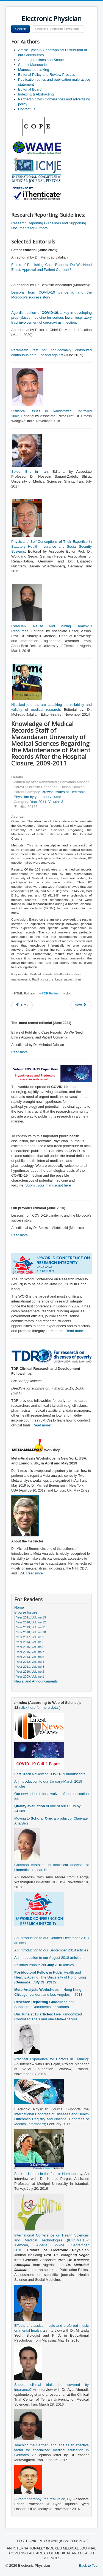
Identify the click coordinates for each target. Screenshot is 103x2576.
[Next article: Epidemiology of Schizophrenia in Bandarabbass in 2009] (81, 1005)
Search (20, 29)
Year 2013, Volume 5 (30, 1656)
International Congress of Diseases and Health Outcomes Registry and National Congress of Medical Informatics (51, 2119)
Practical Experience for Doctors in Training (51, 2059)
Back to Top (88, 2565)
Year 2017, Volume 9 (30, 1637)
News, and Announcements (36, 1681)
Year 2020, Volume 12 (31, 1622)
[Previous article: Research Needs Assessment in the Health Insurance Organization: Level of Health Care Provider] (22, 1005)
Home (19, 1607)
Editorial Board (29, 89)
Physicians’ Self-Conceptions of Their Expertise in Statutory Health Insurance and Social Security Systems (51, 546)
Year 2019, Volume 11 (31, 1627)
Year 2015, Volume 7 (30, 1651)
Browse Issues (26, 1612)
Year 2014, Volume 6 (30, 1642)
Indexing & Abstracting (36, 94)
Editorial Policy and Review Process (46, 74)
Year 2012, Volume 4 (30, 1661)
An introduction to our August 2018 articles (47, 1958)
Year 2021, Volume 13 (31, 1617)
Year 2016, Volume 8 (30, 1647)
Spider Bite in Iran (29, 471)
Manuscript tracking (33, 70)
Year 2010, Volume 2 (30, 1671)
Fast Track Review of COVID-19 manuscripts (49, 1774)
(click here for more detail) (39, 1707)
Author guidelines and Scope (41, 60)
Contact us (26, 109)
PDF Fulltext (51, 993)
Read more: (74, 1331)
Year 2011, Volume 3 (46, 802)
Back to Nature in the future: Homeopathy (48, 2174)
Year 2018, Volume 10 (31, 1632)
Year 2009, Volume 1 (30, 1676)
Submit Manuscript (33, 65)
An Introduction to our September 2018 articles (51, 1950)
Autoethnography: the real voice (39, 2499)
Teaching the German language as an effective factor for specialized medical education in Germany (51, 2450)
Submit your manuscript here (48, 1185)
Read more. (20, 1052)
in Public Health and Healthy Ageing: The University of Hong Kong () (50, 1977)
